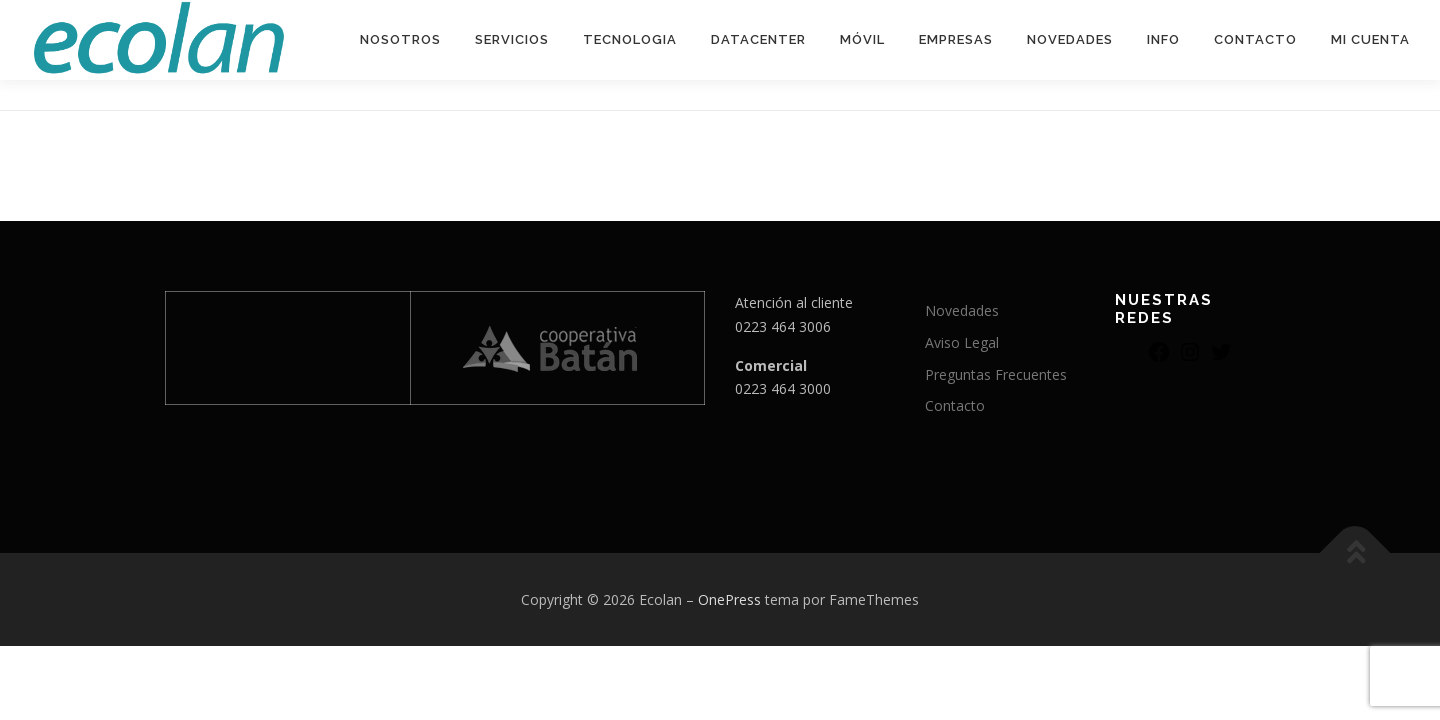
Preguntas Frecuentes (996, 374)
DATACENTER (758, 39)
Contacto (1255, 39)
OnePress (729, 599)
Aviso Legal (962, 342)
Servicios (512, 39)
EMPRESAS (956, 39)
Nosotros (400, 39)
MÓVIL (862, 39)
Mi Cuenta (1370, 39)
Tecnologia (630, 39)
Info (1163, 39)
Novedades (1070, 39)
